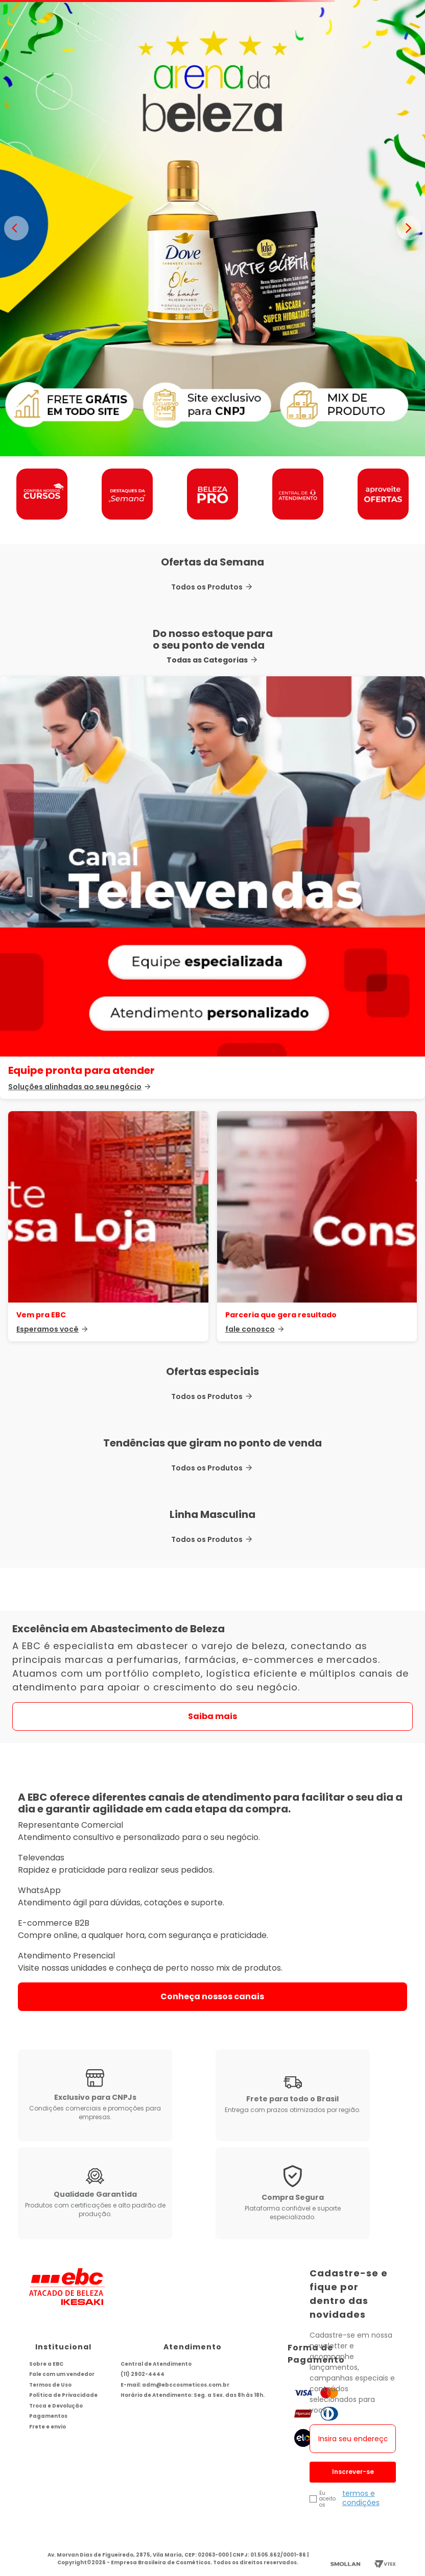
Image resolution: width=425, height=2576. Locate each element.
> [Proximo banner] (408, 228)
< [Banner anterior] (16, 228)
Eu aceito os (327, 2499)
